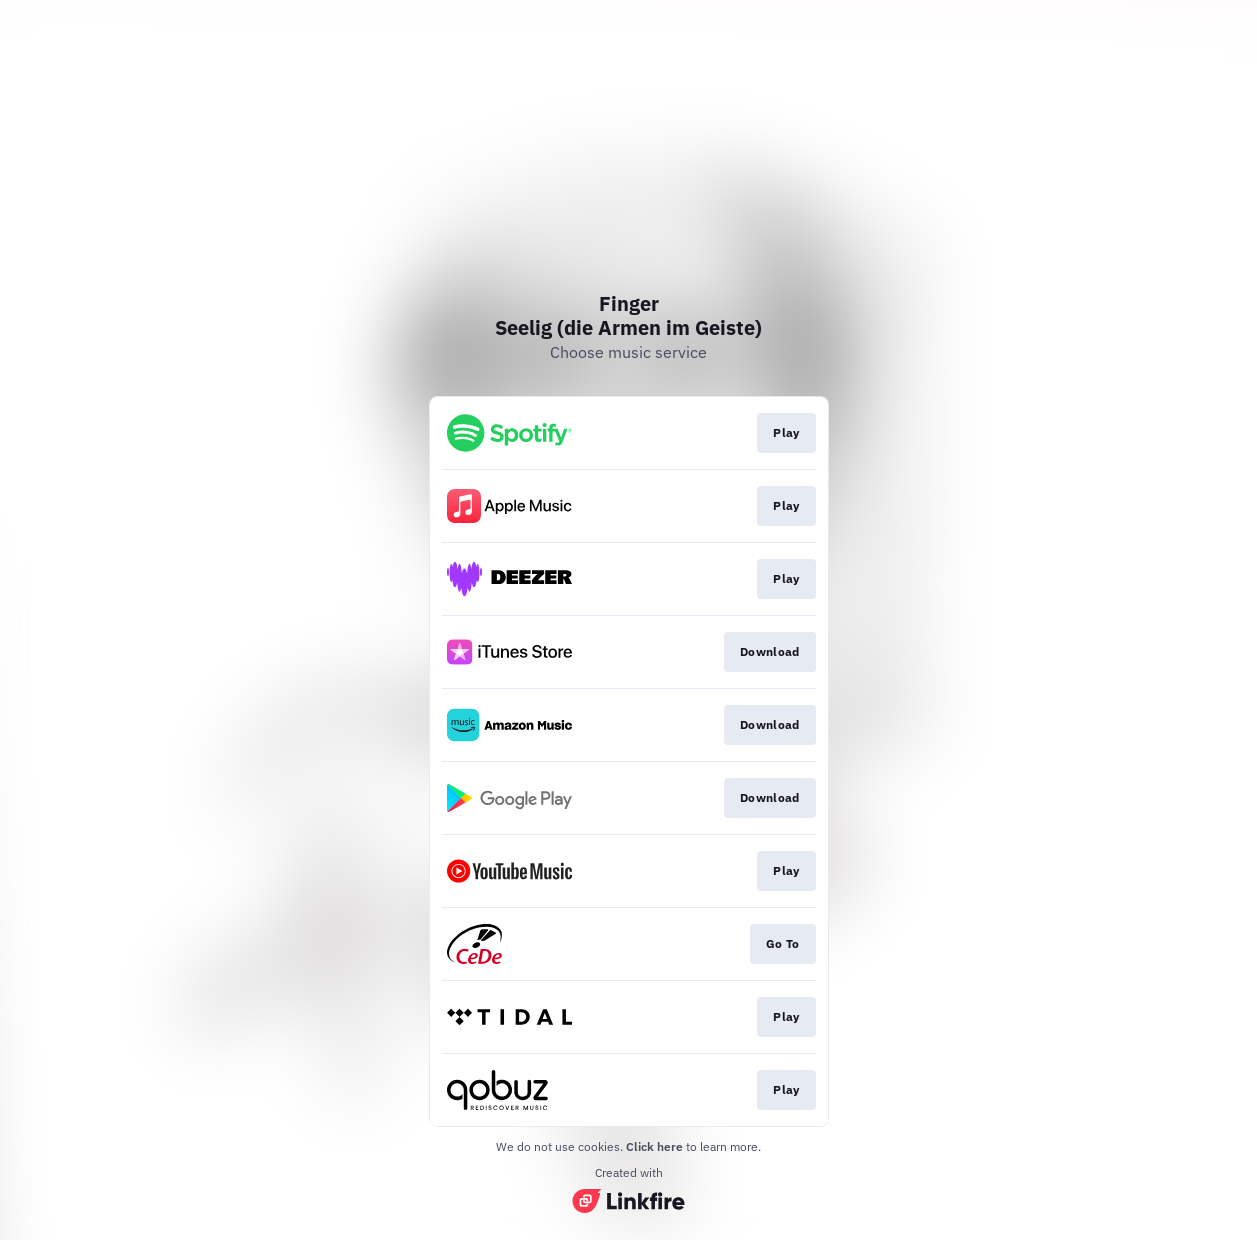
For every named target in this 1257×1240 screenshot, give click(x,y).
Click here (654, 1146)
